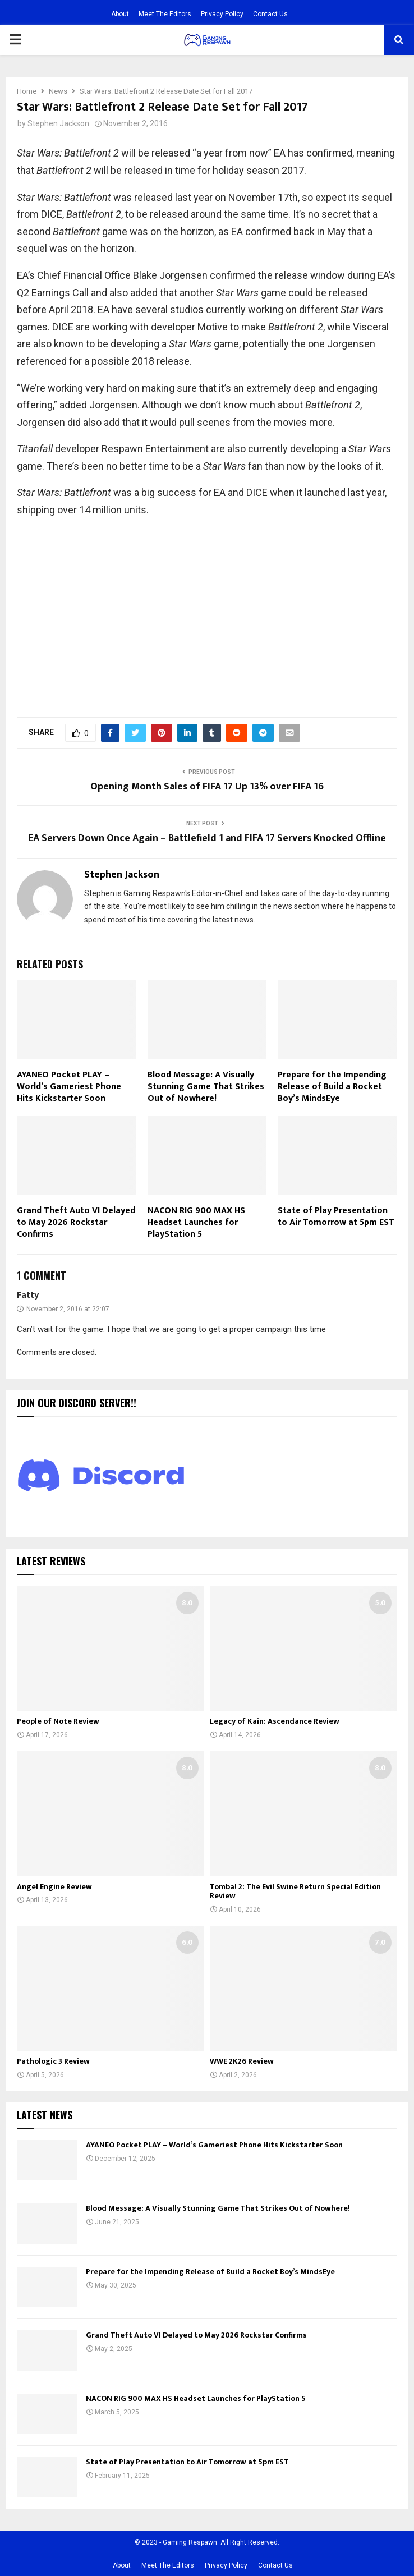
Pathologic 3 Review (53, 2061)
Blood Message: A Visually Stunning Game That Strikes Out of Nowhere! (206, 1086)
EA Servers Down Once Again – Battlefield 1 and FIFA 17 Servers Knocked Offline (207, 838)
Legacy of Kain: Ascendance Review (274, 1721)
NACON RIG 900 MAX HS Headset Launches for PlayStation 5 (196, 1222)
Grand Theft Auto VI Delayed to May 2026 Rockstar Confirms (76, 1222)
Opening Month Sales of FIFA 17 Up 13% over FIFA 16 (207, 786)
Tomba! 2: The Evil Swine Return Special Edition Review (295, 1891)
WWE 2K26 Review (242, 2061)
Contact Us (270, 14)
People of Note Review (58, 1721)
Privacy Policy (222, 14)
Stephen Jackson (58, 123)
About (120, 14)
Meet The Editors (165, 14)
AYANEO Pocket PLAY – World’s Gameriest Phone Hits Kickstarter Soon (69, 1086)
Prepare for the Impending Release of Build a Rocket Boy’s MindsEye (332, 1086)
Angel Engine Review (54, 1886)
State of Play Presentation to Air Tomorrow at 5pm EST (336, 1216)
